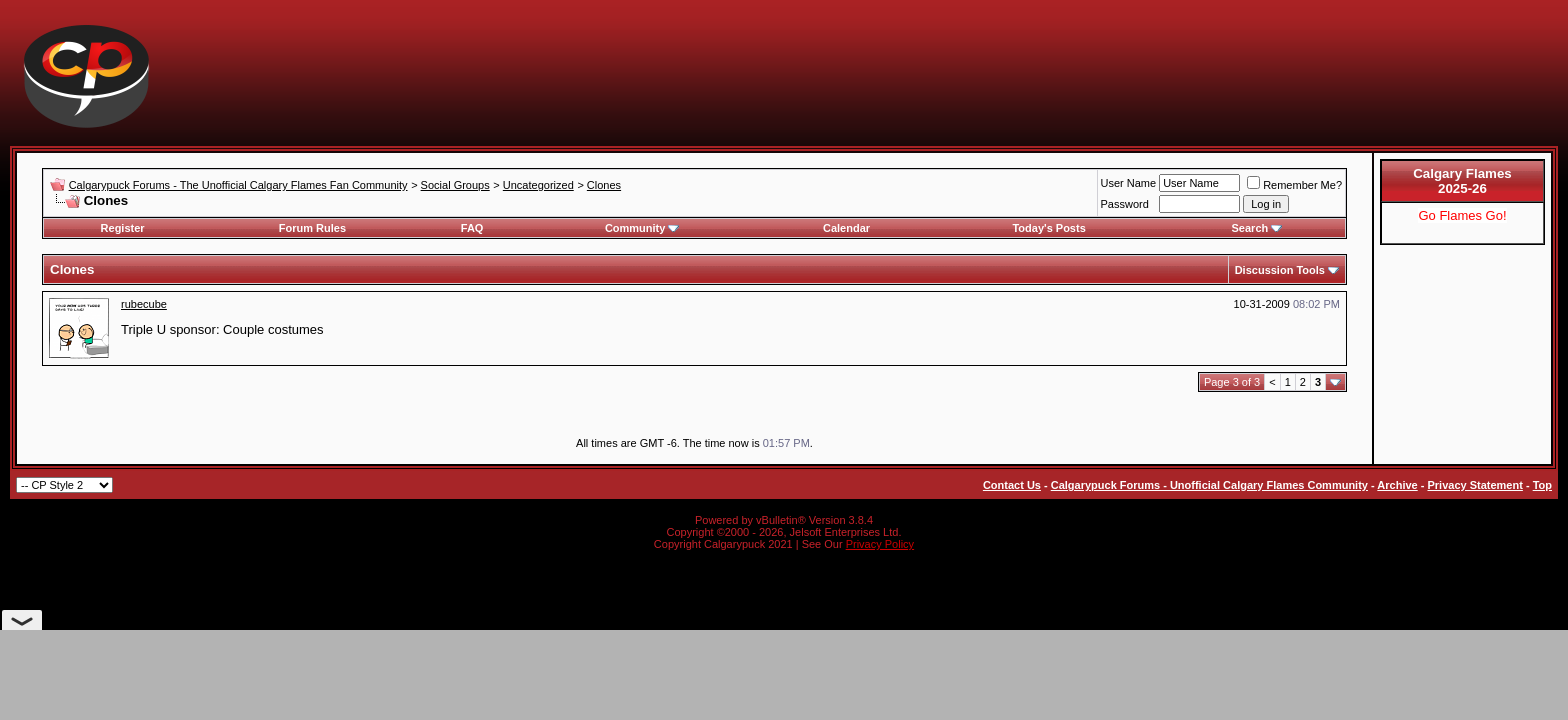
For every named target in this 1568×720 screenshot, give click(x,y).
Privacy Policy (880, 544)
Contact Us (1012, 485)
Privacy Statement (1474, 485)
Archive (1397, 485)
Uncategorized (538, 185)
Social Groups (455, 185)
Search (1257, 228)
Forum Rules (312, 228)
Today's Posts (1048, 228)
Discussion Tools (1280, 270)
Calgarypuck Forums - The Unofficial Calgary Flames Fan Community (238, 185)
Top (1542, 485)
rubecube (144, 304)
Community (642, 228)
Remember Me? (1294, 185)
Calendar (846, 228)
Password (1125, 204)
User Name (1129, 183)
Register (123, 228)
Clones (604, 185)
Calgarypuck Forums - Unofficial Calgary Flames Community (1209, 485)
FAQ (472, 228)
